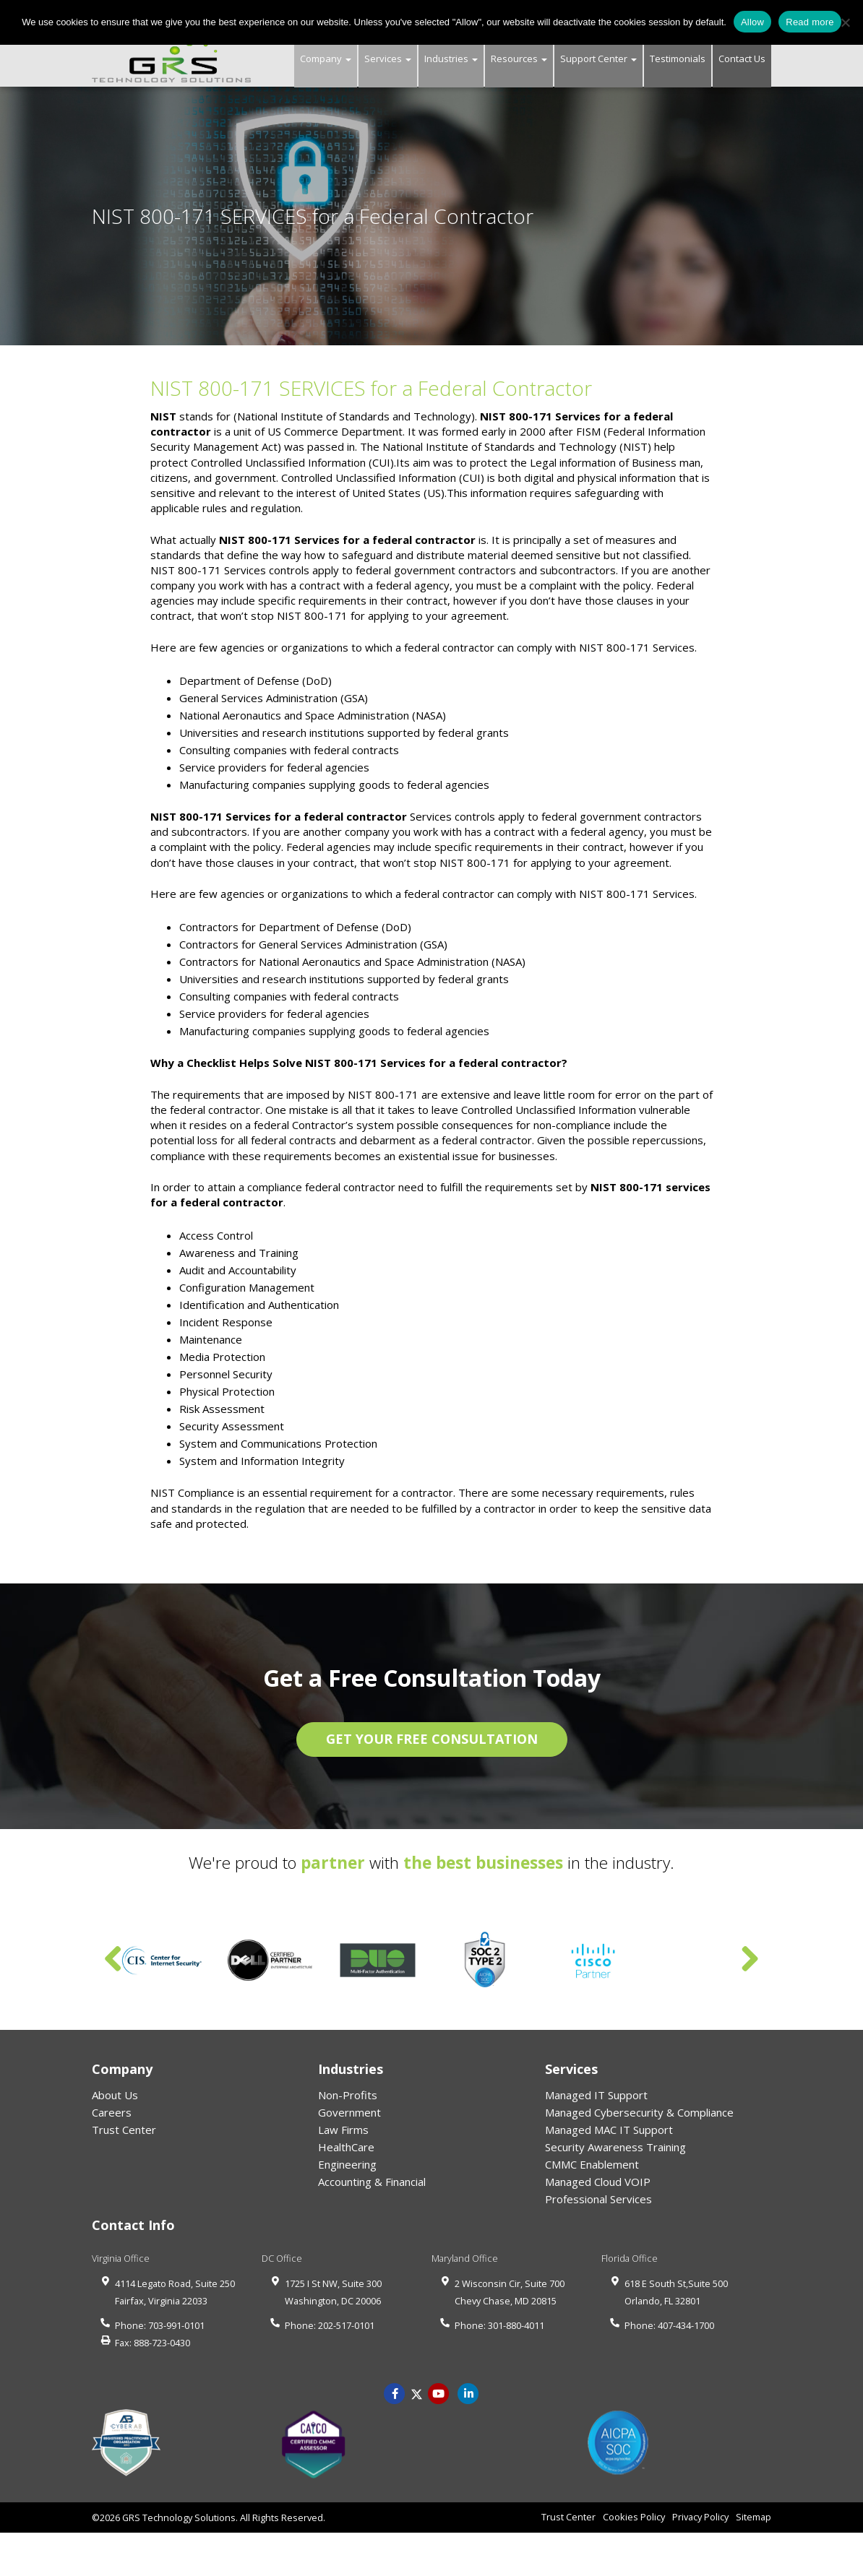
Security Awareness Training (615, 2147)
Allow (752, 22)
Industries (451, 58)
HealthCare (346, 2147)
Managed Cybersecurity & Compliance (639, 2112)
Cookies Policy (634, 2516)
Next (749, 1959)
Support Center (598, 58)
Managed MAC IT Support (609, 2129)
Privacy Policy (700, 2516)
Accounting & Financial (372, 2181)
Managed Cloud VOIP (598, 2181)
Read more (810, 22)
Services (387, 58)
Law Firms (343, 2129)
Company (325, 58)
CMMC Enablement (592, 2164)
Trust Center (124, 2129)
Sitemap (753, 2516)
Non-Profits (347, 2095)
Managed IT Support (596, 2095)
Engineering (347, 2164)
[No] (845, 22)
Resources (519, 58)
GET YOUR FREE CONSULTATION (432, 1738)
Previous (113, 1959)
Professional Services (598, 2199)
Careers (112, 2112)
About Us (115, 2095)
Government (349, 2112)
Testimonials (677, 58)
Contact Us (741, 58)
